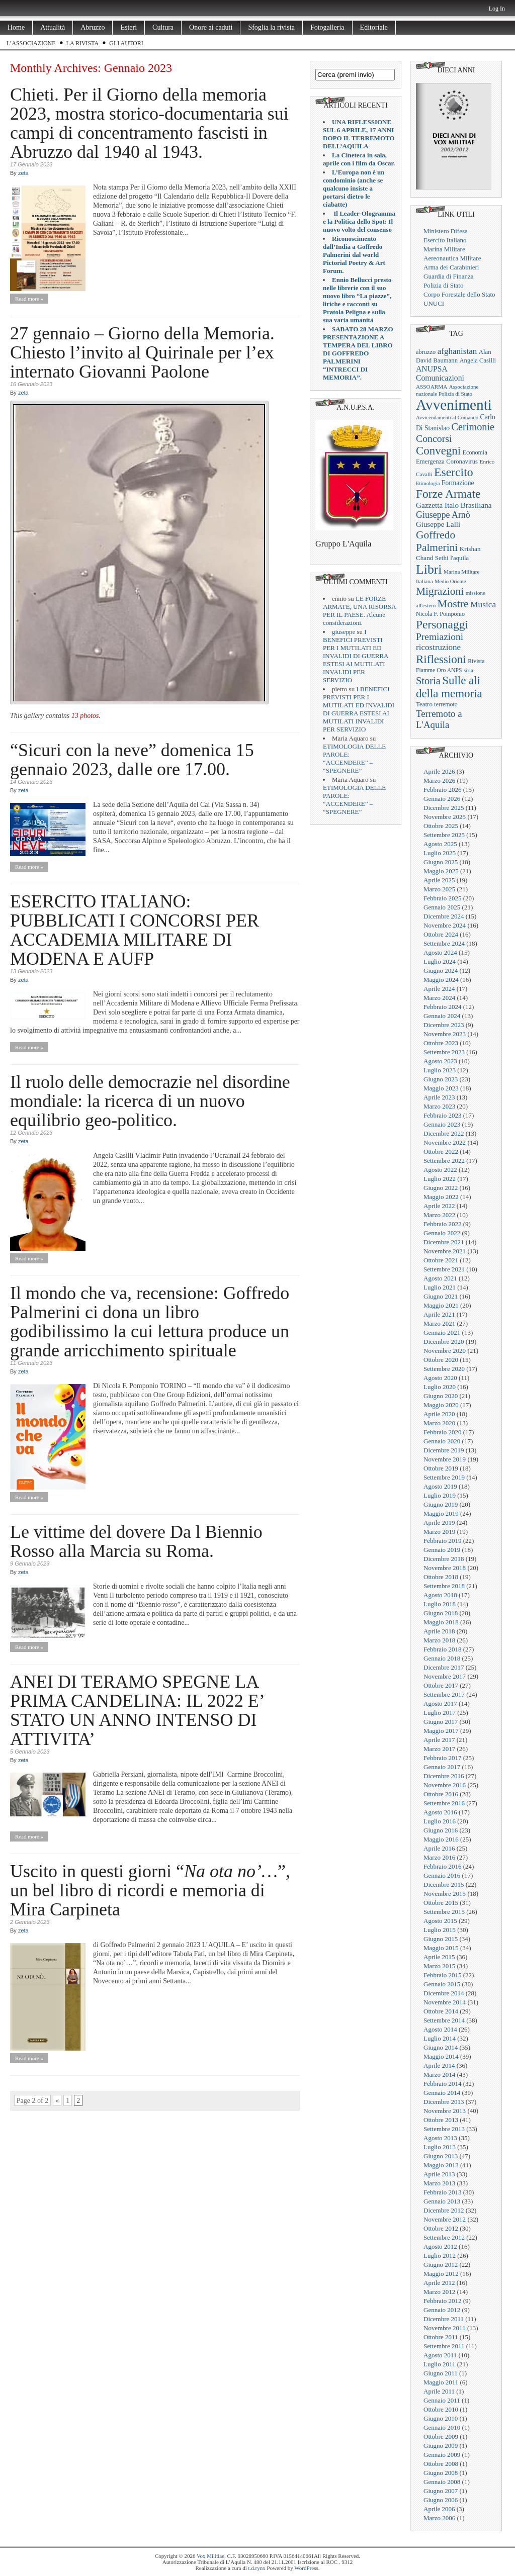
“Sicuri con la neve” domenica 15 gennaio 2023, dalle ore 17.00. (132, 759)
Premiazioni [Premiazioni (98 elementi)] (439, 636)
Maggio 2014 (441, 2056)
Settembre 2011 (443, 2346)
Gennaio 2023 (441, 1124)
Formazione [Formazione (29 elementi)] (458, 483)
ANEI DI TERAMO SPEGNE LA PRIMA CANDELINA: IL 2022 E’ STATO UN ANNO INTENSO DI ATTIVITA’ (137, 1710)
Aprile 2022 (439, 1206)
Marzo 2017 (439, 1749)
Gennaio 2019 (441, 1549)
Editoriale (374, 27)
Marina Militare (444, 249)
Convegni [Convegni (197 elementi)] (438, 450)
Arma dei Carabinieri (451, 267)
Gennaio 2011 (441, 2400)
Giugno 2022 (440, 1187)
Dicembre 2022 (443, 1133)
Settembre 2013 (444, 2129)
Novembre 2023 (444, 1034)
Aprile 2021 (439, 1314)
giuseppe (343, 631)
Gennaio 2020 (441, 1441)
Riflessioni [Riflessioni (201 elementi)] (441, 659)
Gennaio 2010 (441, 2427)
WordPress (306, 2568)
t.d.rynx (257, 2568)
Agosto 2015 (440, 1920)
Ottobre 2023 (440, 1043)
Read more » (29, 299)
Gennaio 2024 (441, 1016)
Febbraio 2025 (442, 898)
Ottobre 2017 (440, 1685)
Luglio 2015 (439, 1930)
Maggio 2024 (441, 979)
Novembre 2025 (444, 816)
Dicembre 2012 (443, 2210)
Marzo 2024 (439, 997)
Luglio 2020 (439, 1387)
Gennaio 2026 (441, 798)
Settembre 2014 (444, 2020)
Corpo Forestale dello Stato (459, 294)
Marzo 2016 (439, 1857)
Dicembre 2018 (443, 1558)
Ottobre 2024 (440, 934)
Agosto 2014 (440, 2029)
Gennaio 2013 (441, 2201)
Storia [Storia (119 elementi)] (428, 680)
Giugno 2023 (440, 1079)
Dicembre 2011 (443, 2319)
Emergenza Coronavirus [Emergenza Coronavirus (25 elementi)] (447, 461)
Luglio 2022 (439, 1178)
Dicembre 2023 (443, 1025)
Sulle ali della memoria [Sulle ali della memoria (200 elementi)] (449, 687)
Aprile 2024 (439, 988)
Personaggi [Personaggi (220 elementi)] (442, 624)
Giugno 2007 (440, 2491)
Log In (497, 8)
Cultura (163, 27)
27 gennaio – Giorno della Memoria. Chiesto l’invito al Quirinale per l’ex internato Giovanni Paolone (142, 352)
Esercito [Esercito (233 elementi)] (453, 472)
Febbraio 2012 (442, 2301)
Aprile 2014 (439, 2065)
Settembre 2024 (444, 943)
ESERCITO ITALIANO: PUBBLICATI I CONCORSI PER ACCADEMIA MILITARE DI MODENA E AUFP (134, 930)
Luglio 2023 (439, 1070)
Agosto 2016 (440, 1812)
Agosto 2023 (440, 1061)
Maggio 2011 (440, 2382)
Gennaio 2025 (441, 907)
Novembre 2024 (444, 925)
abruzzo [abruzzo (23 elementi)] (426, 351)
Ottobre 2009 (440, 2436)
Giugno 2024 (440, 970)
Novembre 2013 (444, 2110)
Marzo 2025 (439, 889)
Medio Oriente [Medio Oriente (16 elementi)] (450, 581)
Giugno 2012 (440, 2264)
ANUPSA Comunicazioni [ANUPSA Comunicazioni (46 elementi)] (440, 373)
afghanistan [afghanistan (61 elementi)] (457, 351)
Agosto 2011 (440, 2355)
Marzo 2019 (439, 1531)
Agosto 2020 (440, 1378)
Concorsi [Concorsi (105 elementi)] (434, 438)
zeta (23, 173)
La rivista (82, 43)
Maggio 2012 (441, 2273)
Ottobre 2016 (440, 1794)
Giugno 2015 (440, 1939)
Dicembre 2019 (443, 1450)
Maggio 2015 (441, 1948)
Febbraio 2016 (442, 1866)
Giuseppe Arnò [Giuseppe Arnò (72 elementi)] (443, 515)
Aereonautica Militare (452, 258)
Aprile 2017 (439, 1739)
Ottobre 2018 (440, 1577)
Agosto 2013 (440, 2138)
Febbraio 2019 (442, 1540)
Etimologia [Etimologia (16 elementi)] (428, 483)
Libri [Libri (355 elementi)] (429, 569)
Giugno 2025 (440, 862)
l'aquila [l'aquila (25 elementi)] (459, 558)
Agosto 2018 (440, 1595)
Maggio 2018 (441, 1622)
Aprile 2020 (439, 1414)
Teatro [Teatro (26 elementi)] (424, 704)
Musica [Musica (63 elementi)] (483, 604)
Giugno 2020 (440, 1396)
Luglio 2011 (439, 2364)
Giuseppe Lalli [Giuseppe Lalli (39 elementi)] (438, 524)
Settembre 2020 (444, 1368)
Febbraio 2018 (442, 1649)
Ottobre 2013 (440, 2120)
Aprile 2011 (439, 2391)
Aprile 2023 (439, 1097)
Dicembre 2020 (443, 1341)
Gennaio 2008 (441, 2482)
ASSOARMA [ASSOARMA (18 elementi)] (431, 387)
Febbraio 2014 (442, 2083)
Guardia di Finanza (448, 276)
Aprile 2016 (439, 1848)
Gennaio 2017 (441, 1767)
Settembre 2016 (444, 1803)
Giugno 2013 (440, 2156)
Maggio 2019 (441, 1513)
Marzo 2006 (439, 2518)
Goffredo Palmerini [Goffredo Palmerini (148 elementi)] (437, 541)
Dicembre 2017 (443, 1667)
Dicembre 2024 (443, 916)
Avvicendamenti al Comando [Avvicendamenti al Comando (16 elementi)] (447, 417)
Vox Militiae (210, 2556)
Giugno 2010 (440, 2418)
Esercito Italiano (445, 240)
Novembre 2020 (444, 1350)
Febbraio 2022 (442, 1224)
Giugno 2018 (440, 1613)
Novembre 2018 (444, 1568)
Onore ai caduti (210, 27)
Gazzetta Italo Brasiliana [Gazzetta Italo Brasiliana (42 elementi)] (454, 505)
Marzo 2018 (439, 1640)
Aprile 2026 (439, 771)
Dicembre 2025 (443, 807)
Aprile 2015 (439, 1957)
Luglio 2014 (439, 2038)
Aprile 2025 (439, 880)
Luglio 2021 (439, 1287)
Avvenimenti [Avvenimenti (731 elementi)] (454, 405)
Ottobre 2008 (440, 2463)
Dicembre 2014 (443, 1993)
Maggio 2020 (441, 1405)
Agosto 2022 (440, 1169)
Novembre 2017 (444, 1676)
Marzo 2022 (439, 1215)
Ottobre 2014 (440, 2011)
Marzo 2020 (439, 1423)
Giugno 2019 (440, 1504)
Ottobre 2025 (440, 826)
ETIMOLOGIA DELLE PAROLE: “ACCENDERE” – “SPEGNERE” (354, 758)
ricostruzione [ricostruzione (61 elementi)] (438, 647)
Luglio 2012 (439, 2255)
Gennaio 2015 (441, 1984)
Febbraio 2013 (442, 2192)
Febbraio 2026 (442, 789)
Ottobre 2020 (440, 1359)
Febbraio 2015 (442, 1975)
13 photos (85, 715)
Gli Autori (126, 43)
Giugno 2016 (440, 1830)
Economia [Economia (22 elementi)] (475, 452)
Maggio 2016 (441, 1839)
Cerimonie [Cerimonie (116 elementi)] (473, 426)
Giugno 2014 (440, 2047)
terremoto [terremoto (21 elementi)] (445, 704)
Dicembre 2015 (443, 1884)
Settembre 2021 (444, 1269)
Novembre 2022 (444, 1142)
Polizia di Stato (443, 285)
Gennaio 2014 (441, 2092)
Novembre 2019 (444, 1459)
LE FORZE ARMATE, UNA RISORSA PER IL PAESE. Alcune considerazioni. (359, 610)
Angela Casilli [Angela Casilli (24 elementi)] (478, 360)
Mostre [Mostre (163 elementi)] (453, 604)
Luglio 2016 (439, 1821)
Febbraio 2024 (442, 1006)
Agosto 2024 (440, 952)
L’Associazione (31, 43)
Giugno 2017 (440, 1721)
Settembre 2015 (444, 1911)
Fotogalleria (327, 27)
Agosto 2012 (440, 2246)
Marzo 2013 (439, 2183)
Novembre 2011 (444, 2328)
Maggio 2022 (441, 1197)
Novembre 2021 (444, 1251)
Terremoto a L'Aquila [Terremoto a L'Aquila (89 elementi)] (439, 719)
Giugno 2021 (440, 1296)
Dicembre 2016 (443, 1776)
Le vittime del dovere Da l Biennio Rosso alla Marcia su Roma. (136, 1541)
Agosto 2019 (440, 1486)
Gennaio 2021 (441, 1332)
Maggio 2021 (441, 1305)
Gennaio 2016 (441, 1875)
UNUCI (433, 303)
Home (16, 27)
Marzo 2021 (439, 1323)
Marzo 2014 (439, 2074)
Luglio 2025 (439, 853)
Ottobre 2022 (440, 1151)
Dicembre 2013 (443, 2101)
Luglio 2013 (439, 2147)
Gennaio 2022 (441, 1233)
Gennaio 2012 (441, 2310)
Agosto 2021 (440, 1278)
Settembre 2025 (444, 835)
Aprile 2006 (439, 2509)
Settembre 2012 (444, 2237)
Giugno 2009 (440, 2445)
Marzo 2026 (439, 780)
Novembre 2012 (444, 2219)
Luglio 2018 (439, 1604)
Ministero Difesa (445, 231)
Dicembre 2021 (443, 1242)
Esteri (128, 27)
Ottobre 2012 (440, 2228)
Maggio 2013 (441, 2165)
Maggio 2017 (441, 1730)
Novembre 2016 (444, 1785)
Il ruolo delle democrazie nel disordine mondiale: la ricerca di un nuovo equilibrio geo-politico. (150, 1101)
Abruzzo (92, 27)
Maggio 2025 (441, 871)
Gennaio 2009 (441, 2454)
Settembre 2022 (444, 1160)
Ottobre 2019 (440, 1468)
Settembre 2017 (444, 1694)
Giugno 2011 (440, 2373)
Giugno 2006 (440, 2500)
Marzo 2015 (439, 1966)
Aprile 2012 (439, 2282)
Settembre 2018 (444, 1586)
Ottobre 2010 (440, 2409)
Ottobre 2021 (440, 1260)
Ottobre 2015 (440, 1902)
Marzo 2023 (439, 1106)
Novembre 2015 (444, 1893)
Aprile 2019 (439, 1522)
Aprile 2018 (439, 1631)
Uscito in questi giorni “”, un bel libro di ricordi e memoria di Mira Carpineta (150, 1890)
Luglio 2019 (439, 1495)
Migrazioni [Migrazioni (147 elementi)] (440, 591)
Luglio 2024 (439, 961)
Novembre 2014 (444, 2002)
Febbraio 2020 (442, 1432)
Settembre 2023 (444, 1052)
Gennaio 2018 (441, 1658)
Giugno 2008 (440, 2472)
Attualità (52, 27)
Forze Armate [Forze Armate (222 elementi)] (448, 493)
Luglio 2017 (439, 1712)
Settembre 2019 (444, 1477)
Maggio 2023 (441, 1088)
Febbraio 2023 (442, 1115)
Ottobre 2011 (440, 2337)
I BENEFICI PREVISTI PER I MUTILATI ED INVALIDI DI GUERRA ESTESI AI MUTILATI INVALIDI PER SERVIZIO (355, 656)
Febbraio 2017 (442, 1758)
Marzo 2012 (439, 2291)
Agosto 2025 (440, 844)
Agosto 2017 (440, 1703)
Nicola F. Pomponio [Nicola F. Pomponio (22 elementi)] (440, 613)
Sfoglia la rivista (271, 27)
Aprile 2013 (439, 2174)
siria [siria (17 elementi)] (468, 670)
